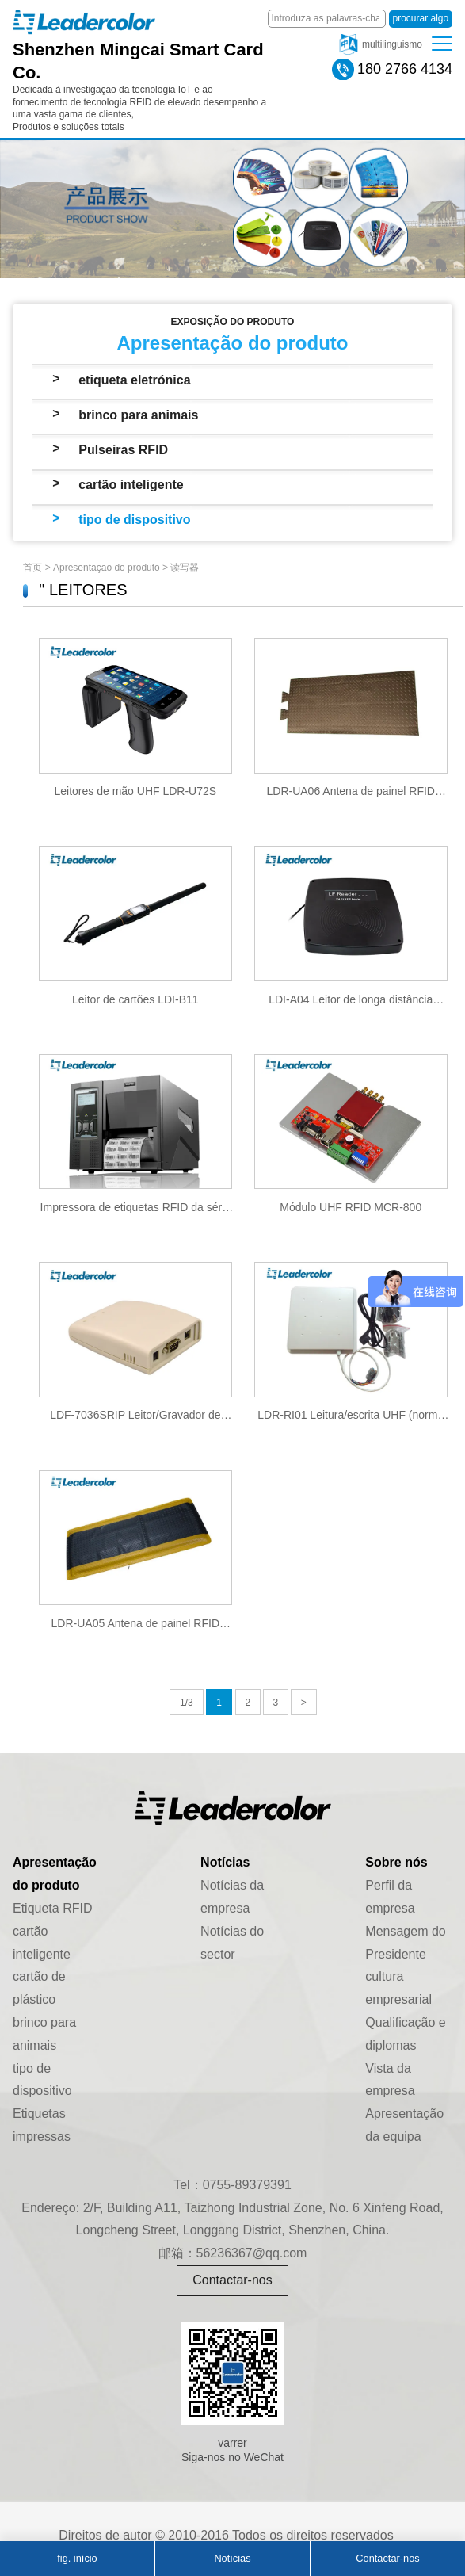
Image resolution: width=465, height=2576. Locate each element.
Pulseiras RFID (123, 450)
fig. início (77, 2558)
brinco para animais (138, 415)
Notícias (232, 2558)
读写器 (184, 567)
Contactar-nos (232, 2280)
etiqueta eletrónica (134, 380)
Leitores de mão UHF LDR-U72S (135, 791)
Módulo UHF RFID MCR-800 (350, 1207)
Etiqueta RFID (52, 1908)
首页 (32, 567)
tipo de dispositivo (134, 519)
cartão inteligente (130, 484)
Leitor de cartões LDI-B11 (135, 999)
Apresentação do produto (106, 567)
